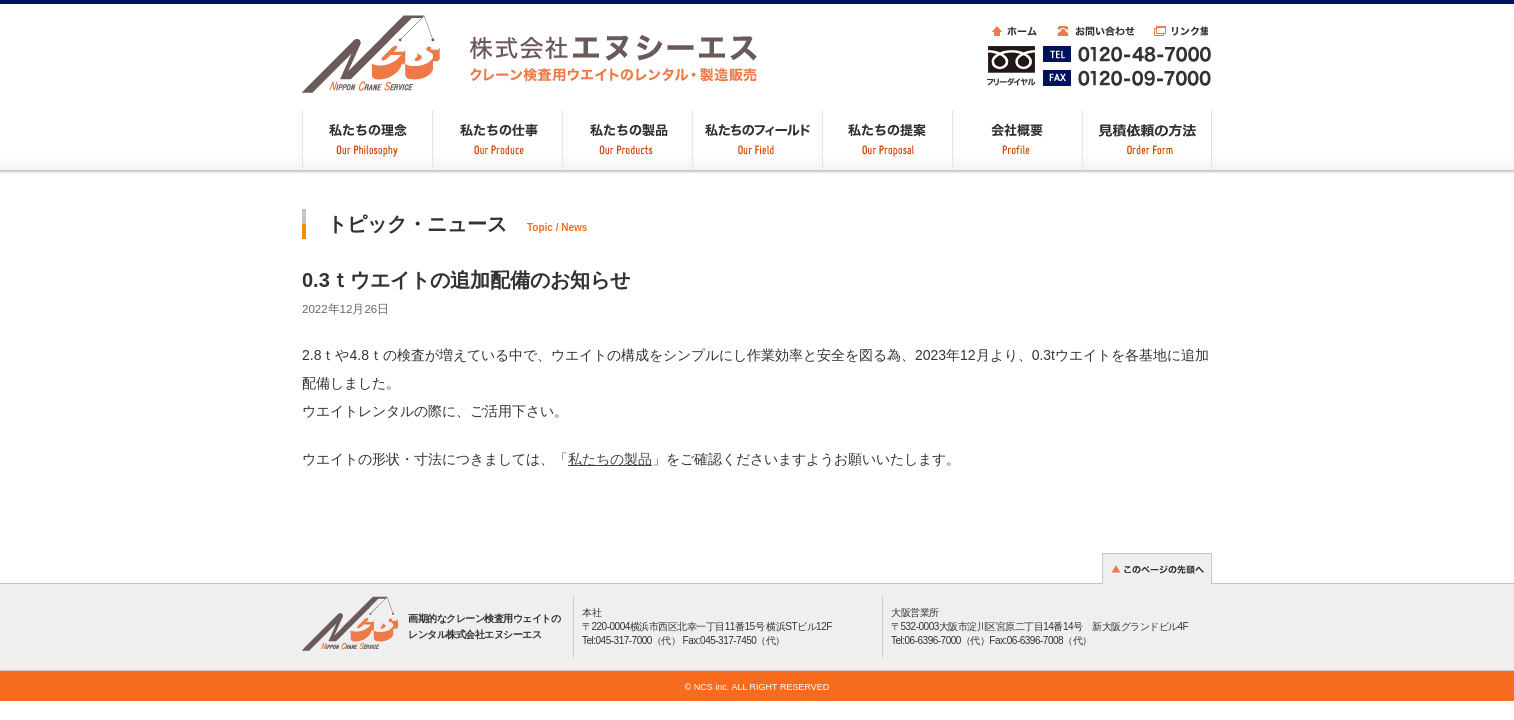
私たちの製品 (610, 459)
